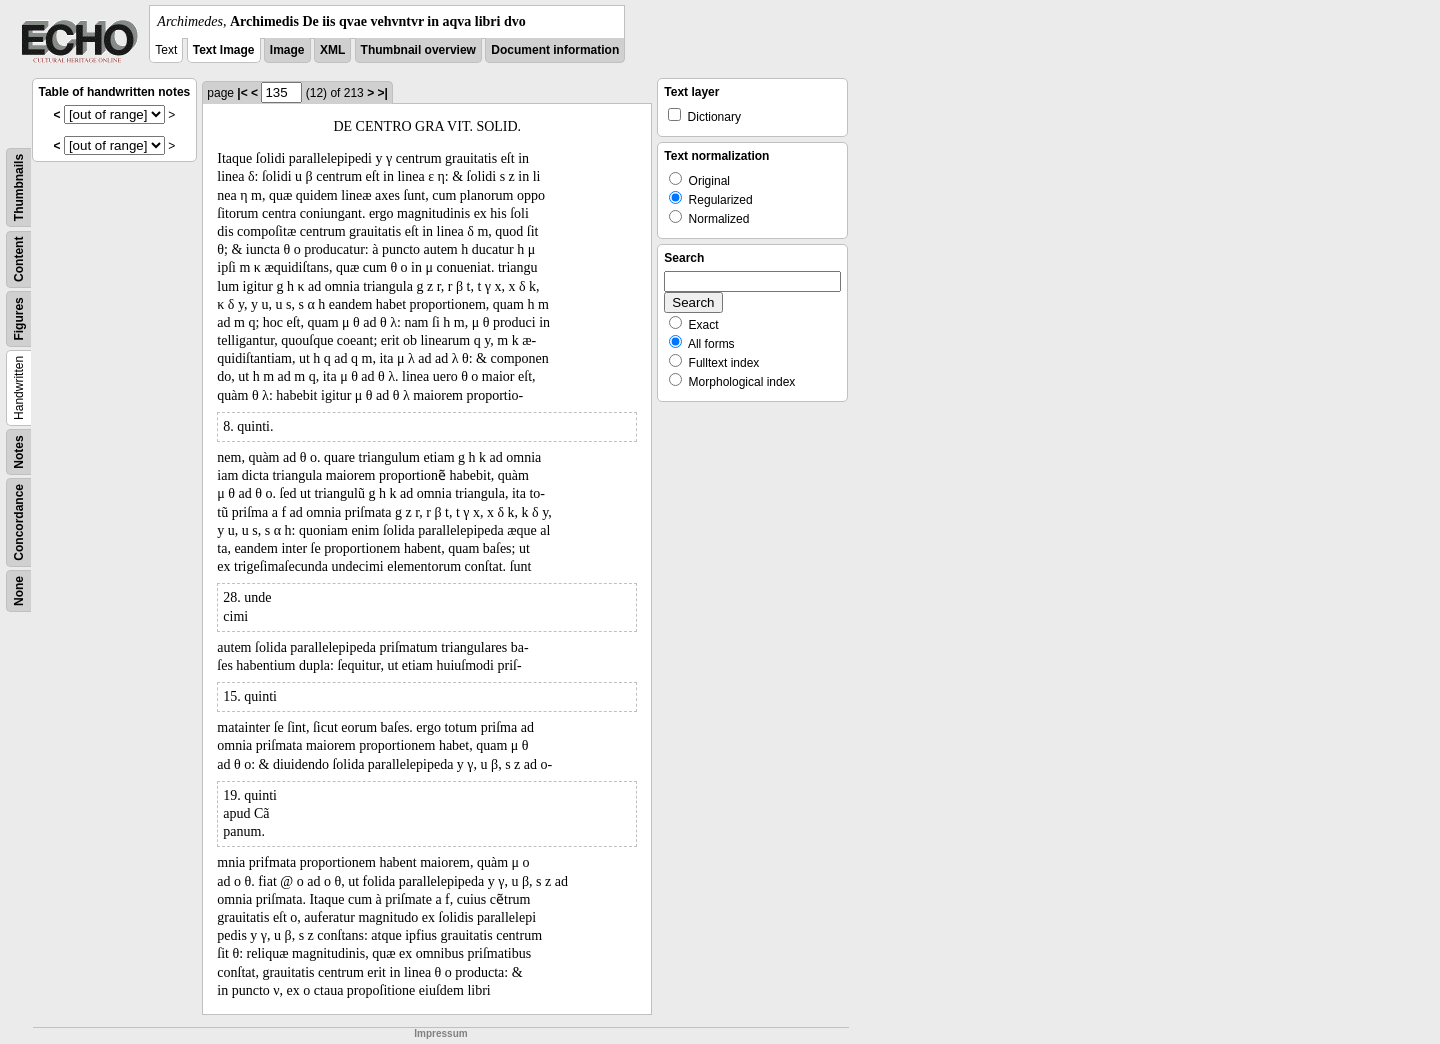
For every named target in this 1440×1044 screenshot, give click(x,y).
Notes (19, 451)
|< (242, 93)
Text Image (224, 50)
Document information (555, 50)
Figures (19, 318)
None (19, 591)
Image (287, 50)
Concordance (19, 522)
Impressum (440, 1033)
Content (19, 259)
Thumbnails (19, 187)
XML (332, 50)
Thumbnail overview (418, 50)
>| (382, 93)
